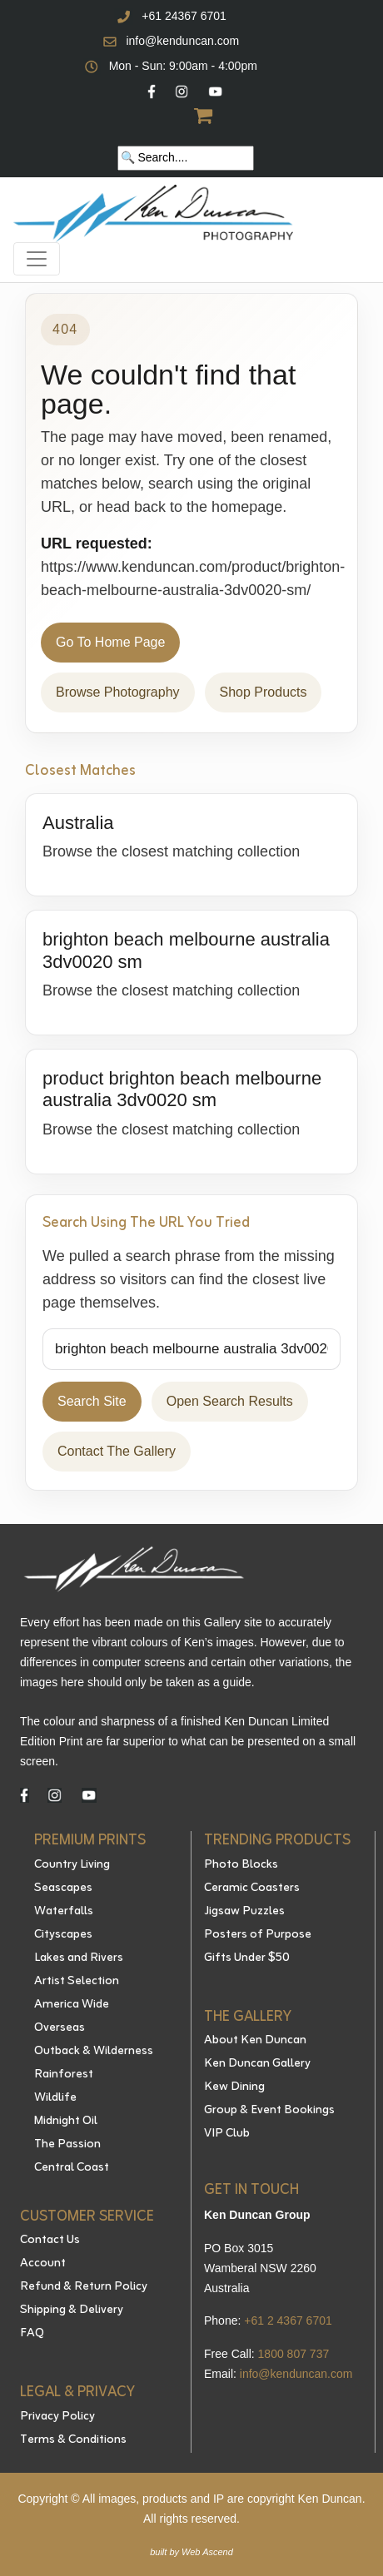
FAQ (32, 2333)
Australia (78, 822)
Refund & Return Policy (83, 2287)
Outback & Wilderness (93, 2051)
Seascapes (63, 1888)
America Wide (71, 2005)
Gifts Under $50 (247, 1958)
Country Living (72, 1865)
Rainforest (63, 2075)
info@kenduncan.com (182, 40)
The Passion (67, 2145)
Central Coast (71, 2168)
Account (43, 2264)
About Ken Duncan (255, 2041)
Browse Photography (118, 692)
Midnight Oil (65, 2121)
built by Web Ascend (191, 2552)
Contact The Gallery (116, 1451)
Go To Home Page (110, 642)
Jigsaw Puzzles (244, 1911)
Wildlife (55, 2098)
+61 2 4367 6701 (288, 2320)
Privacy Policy (57, 2417)
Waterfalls (63, 1911)
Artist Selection (76, 1981)
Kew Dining (234, 2087)
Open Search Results (230, 1401)
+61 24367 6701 (184, 15)
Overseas (59, 2028)
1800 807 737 (294, 2353)
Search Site (92, 1401)
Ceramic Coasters (252, 1888)
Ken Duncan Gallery (257, 2064)
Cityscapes (63, 1935)
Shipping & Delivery (71, 2310)
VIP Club (227, 2134)
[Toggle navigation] (36, 258)
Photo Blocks (241, 1865)
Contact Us (50, 2240)
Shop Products (263, 692)
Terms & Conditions (73, 2440)
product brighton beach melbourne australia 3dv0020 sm (181, 1089)
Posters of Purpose (257, 1935)
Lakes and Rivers (78, 1958)
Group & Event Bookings (269, 2110)
